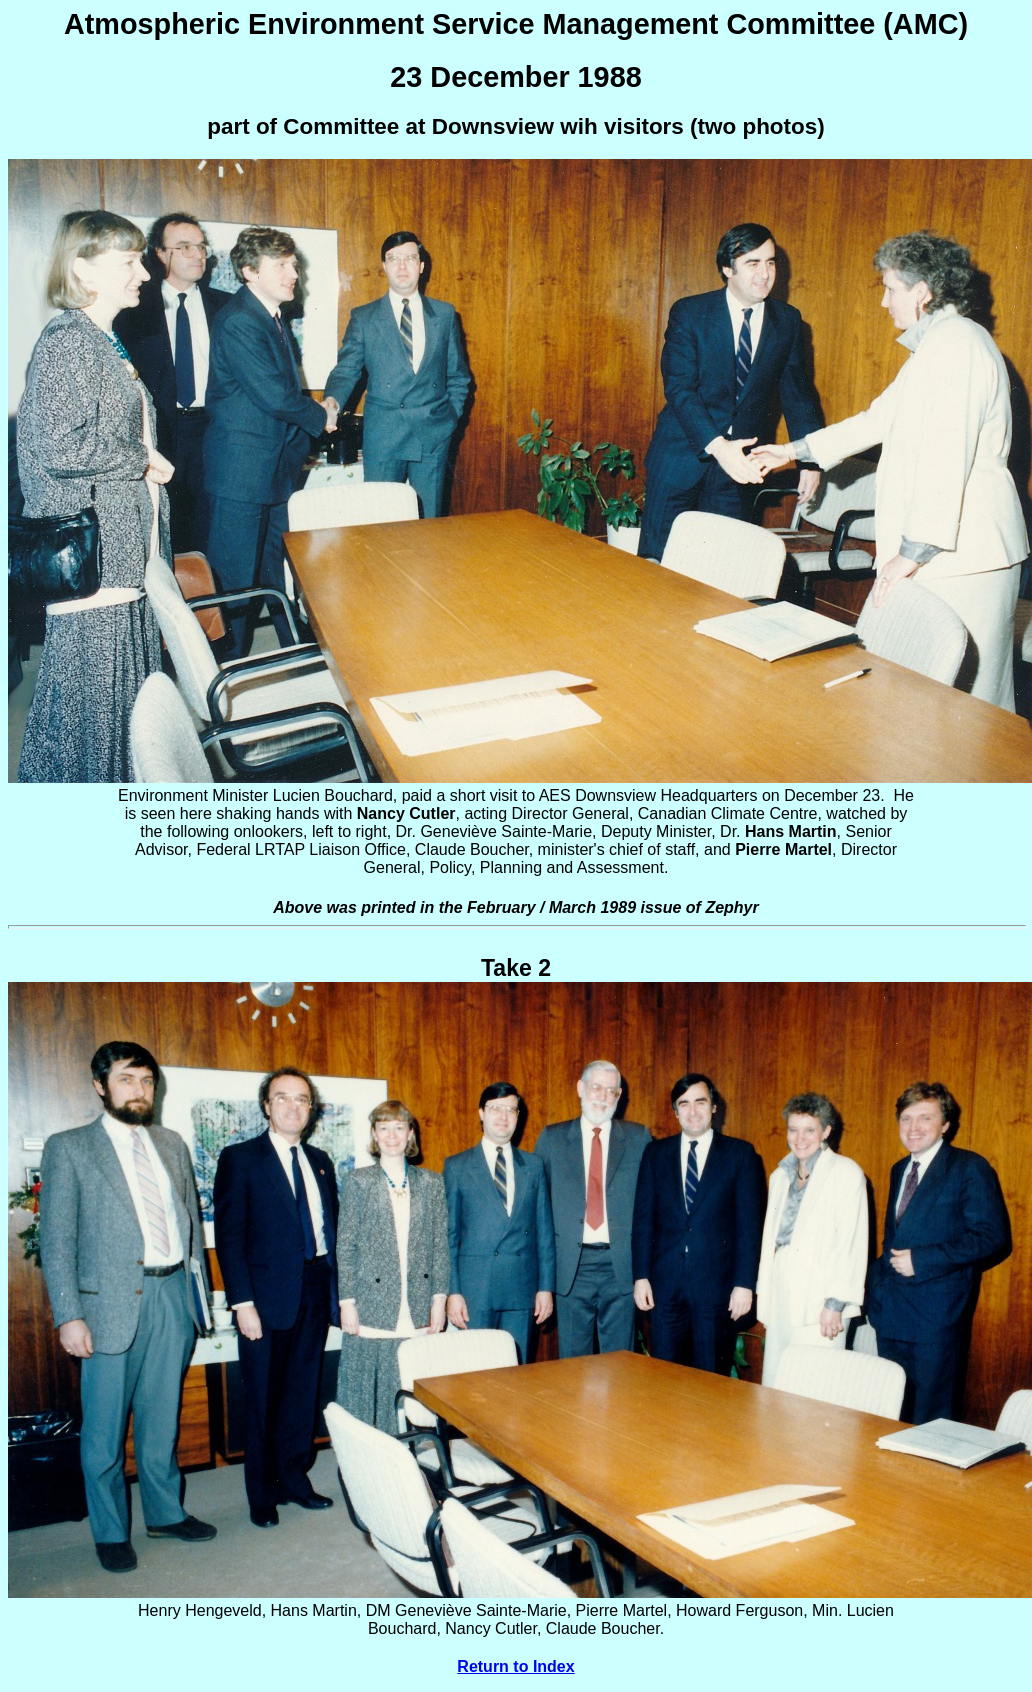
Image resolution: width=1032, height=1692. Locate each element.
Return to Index (515, 1666)
